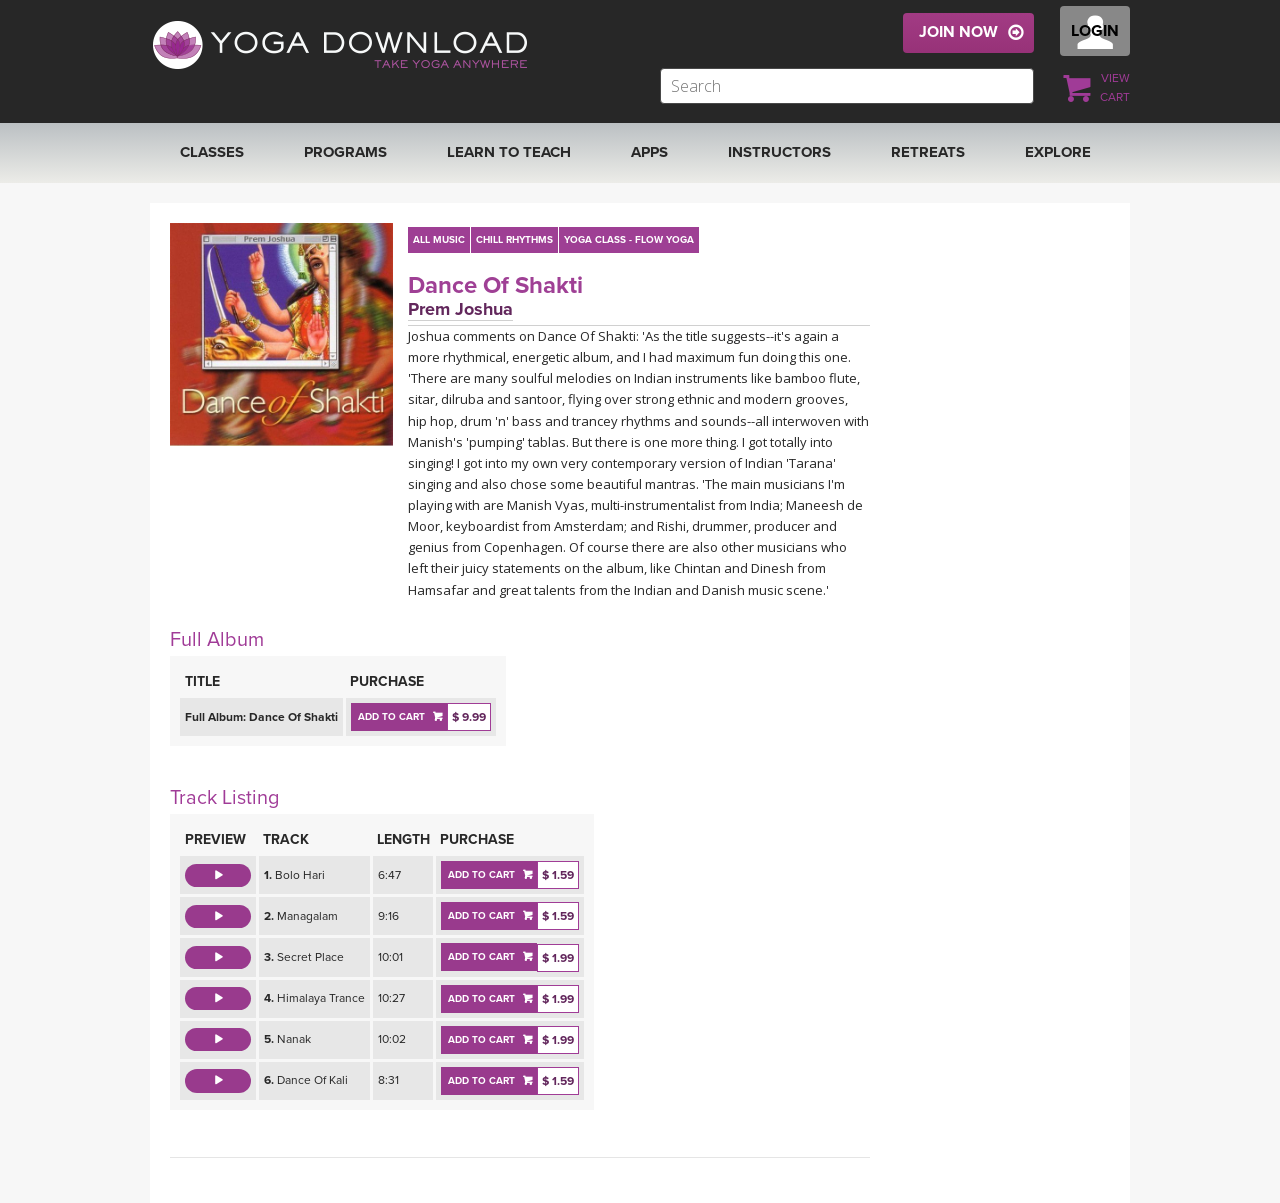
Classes (212, 152)
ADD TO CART (391, 717)
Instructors (779, 152)
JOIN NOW (958, 32)
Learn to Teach (509, 152)
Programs (345, 152)
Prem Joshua (460, 309)
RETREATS (928, 152)
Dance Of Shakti (495, 285)
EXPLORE (1058, 152)
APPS (649, 152)
